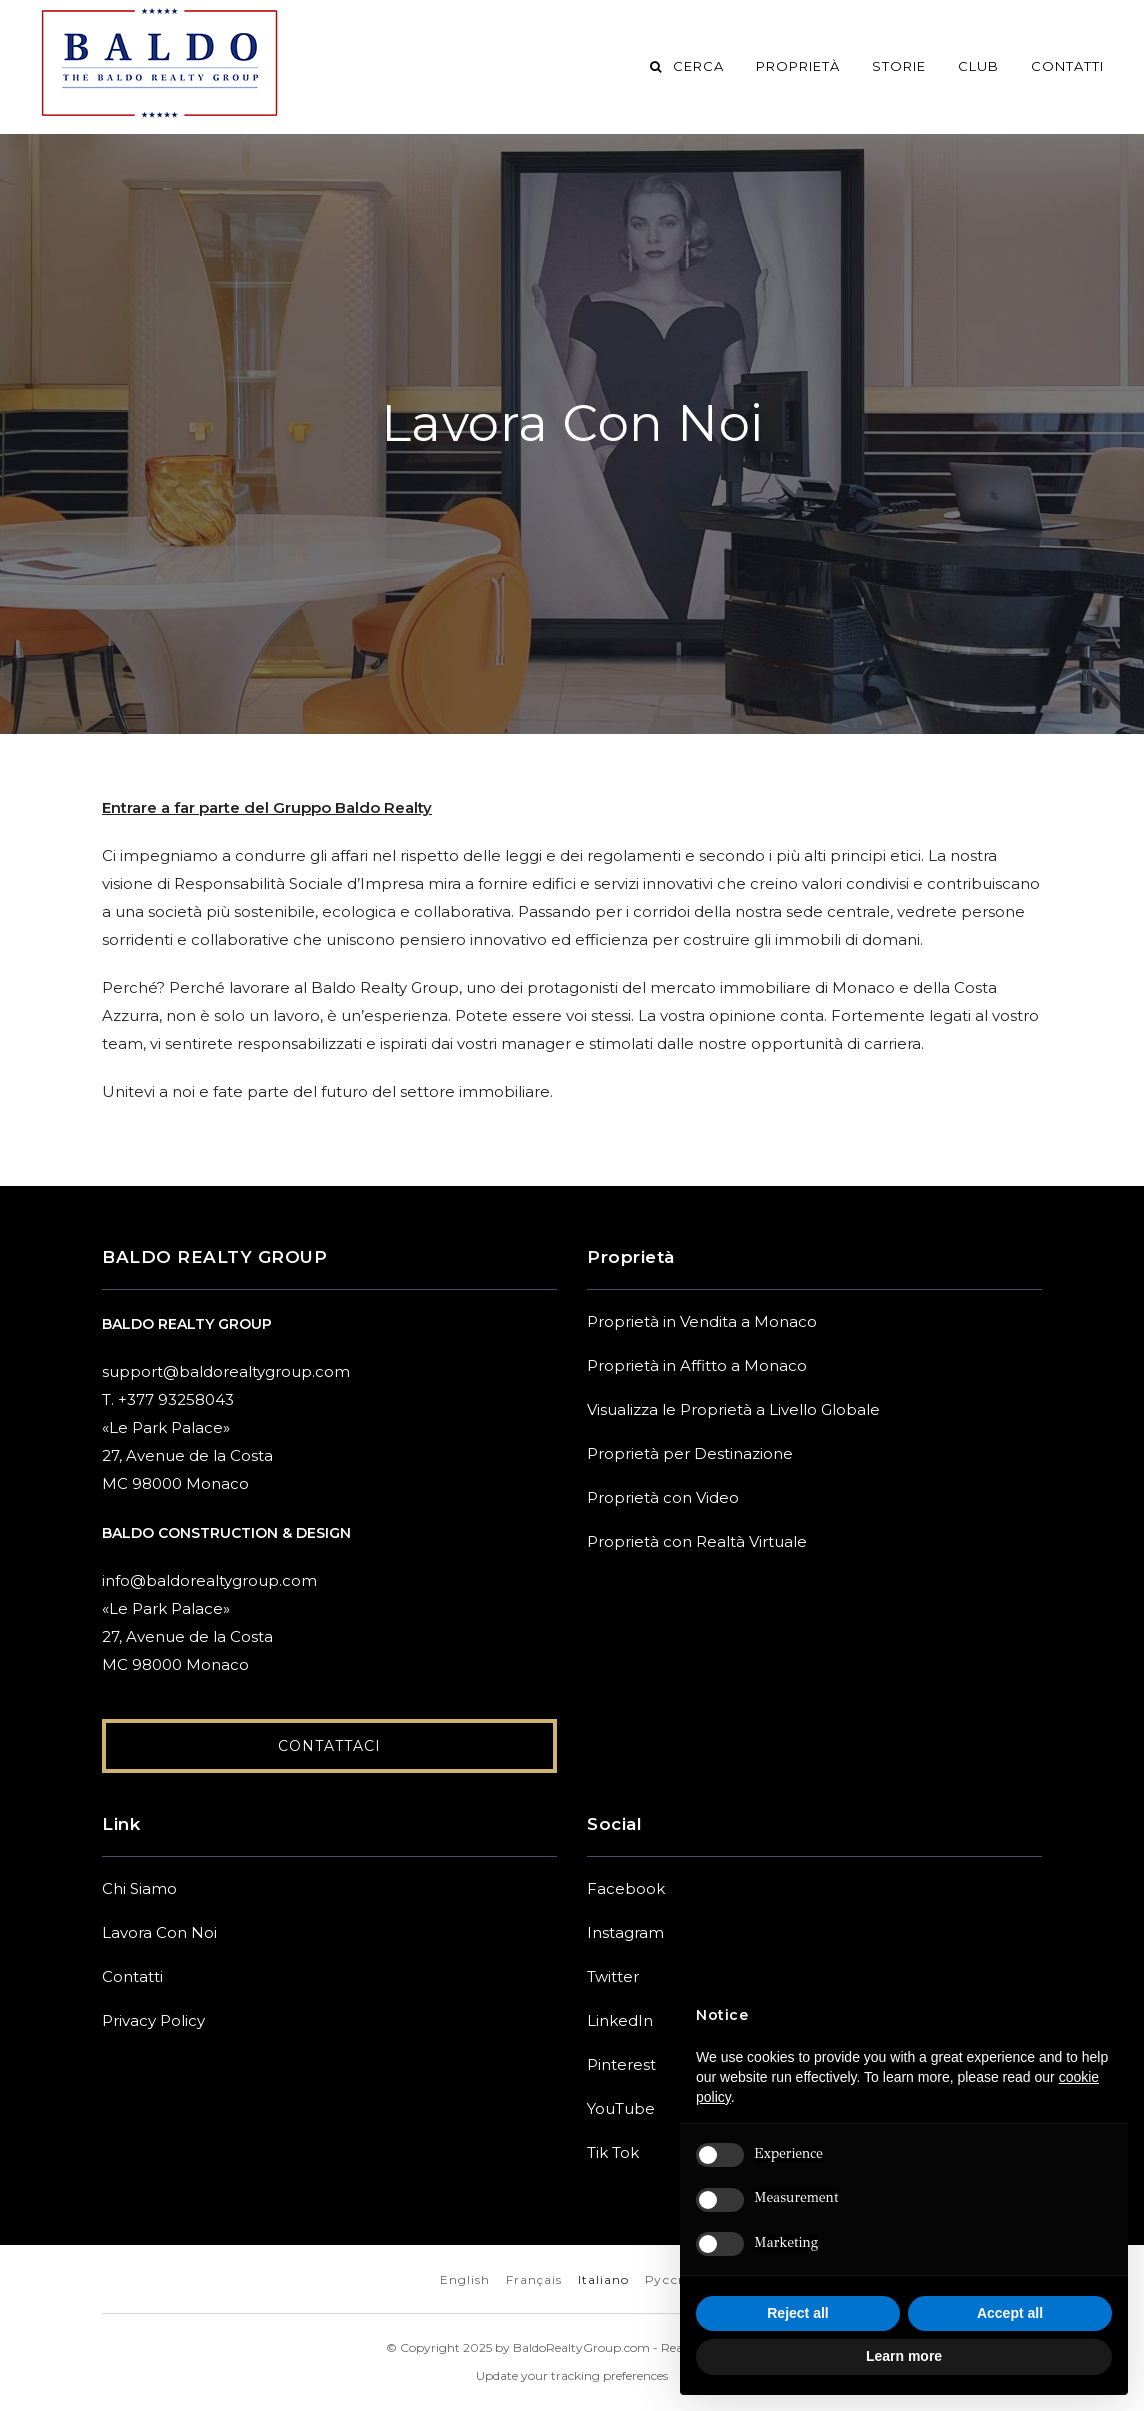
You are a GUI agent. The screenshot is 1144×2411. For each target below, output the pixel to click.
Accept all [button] (1010, 2313)
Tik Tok (613, 2153)
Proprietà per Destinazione (690, 1453)
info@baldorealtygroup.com (209, 1580)
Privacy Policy (153, 2021)
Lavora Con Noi (159, 1933)
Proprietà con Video (663, 1497)
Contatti (1067, 66)
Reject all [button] (797, 2313)
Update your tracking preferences (572, 2376)
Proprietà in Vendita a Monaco (702, 1321)
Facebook (626, 1889)
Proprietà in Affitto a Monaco (697, 1365)
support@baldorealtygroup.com (226, 1371)
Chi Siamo (139, 1889)
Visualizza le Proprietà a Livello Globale (733, 1409)
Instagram (625, 1933)
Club (978, 66)
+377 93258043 (176, 1399)
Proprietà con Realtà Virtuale (697, 1541)
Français (534, 2280)
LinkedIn (620, 2021)
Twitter (613, 1977)
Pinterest (621, 2065)
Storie (899, 66)
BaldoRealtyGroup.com (581, 2348)
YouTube (621, 2109)
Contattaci (329, 1747)
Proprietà (798, 66)
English (465, 2280)
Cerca (685, 66)
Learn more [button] (904, 2356)
